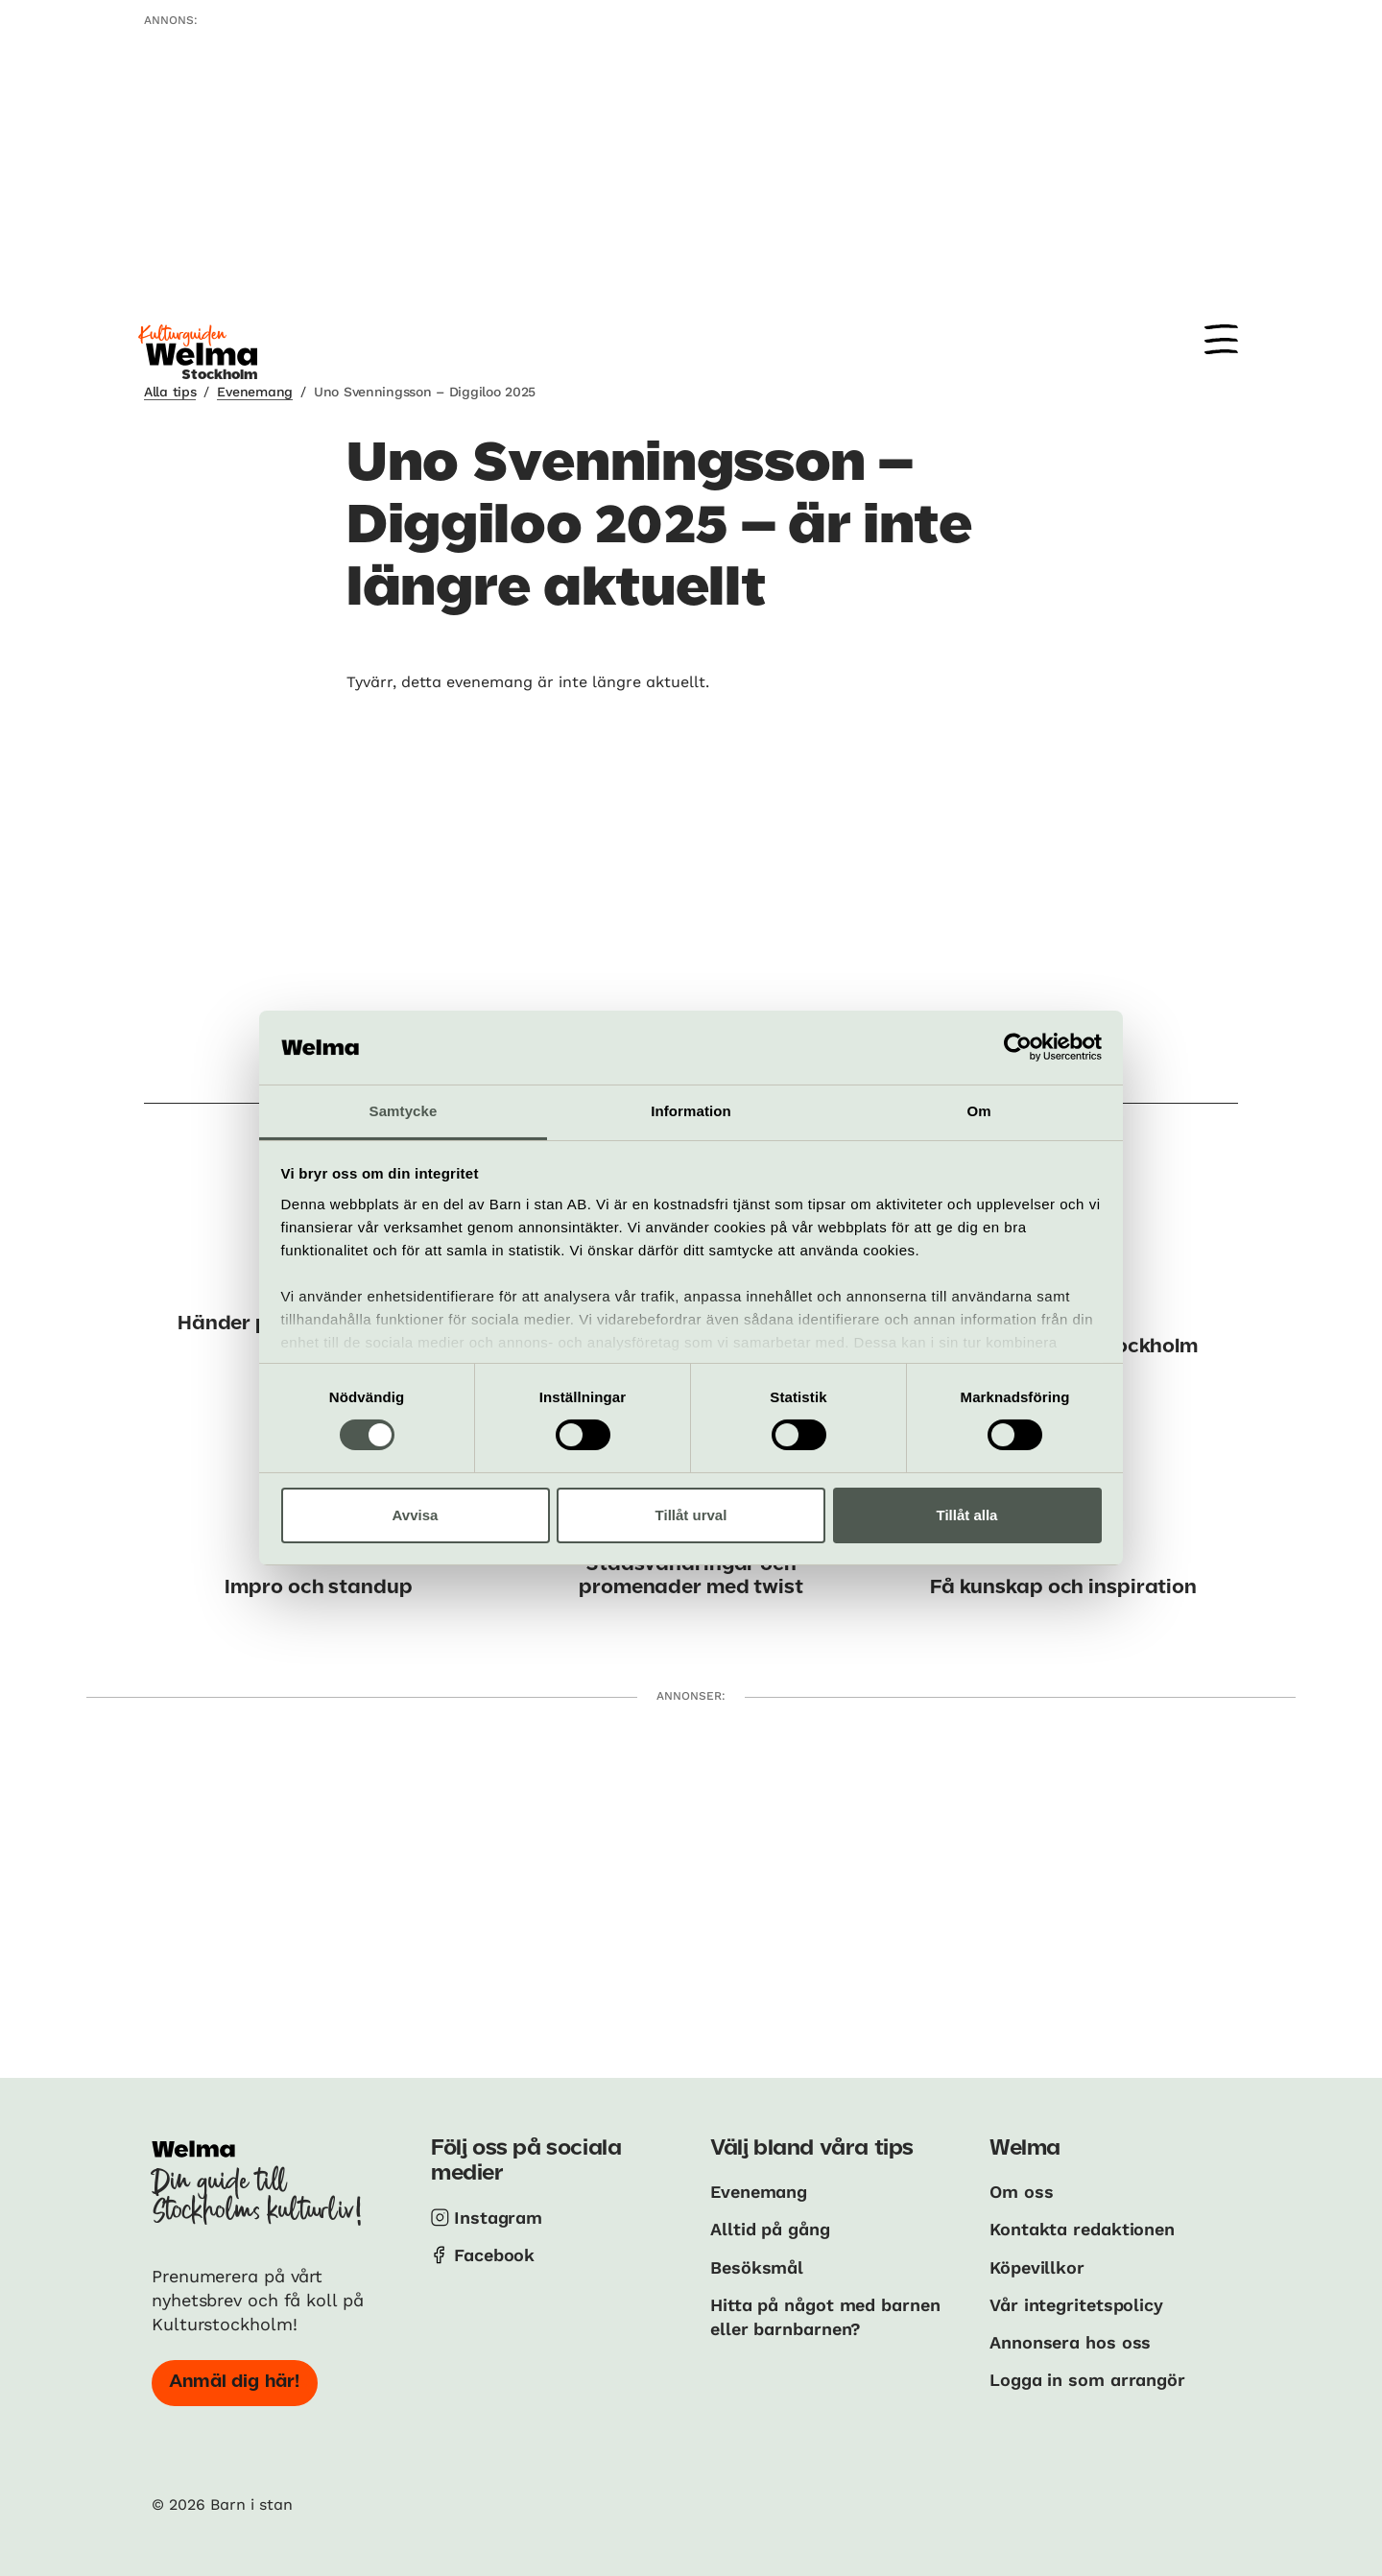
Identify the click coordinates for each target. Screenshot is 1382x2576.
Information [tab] (691, 1111)
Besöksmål (756, 2267)
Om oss (1021, 2192)
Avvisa (416, 1515)
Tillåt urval (691, 1515)
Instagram (498, 2217)
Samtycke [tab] (403, 1111)
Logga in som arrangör (1087, 2380)
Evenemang (254, 391)
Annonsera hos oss (1070, 2342)
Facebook (494, 2255)
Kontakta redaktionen (1082, 2229)
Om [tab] (978, 1111)
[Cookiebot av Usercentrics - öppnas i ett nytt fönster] (1018, 1047)
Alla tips (170, 391)
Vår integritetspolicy (1076, 2305)
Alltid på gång (770, 2229)
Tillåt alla (967, 1515)
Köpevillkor (1036, 2267)
